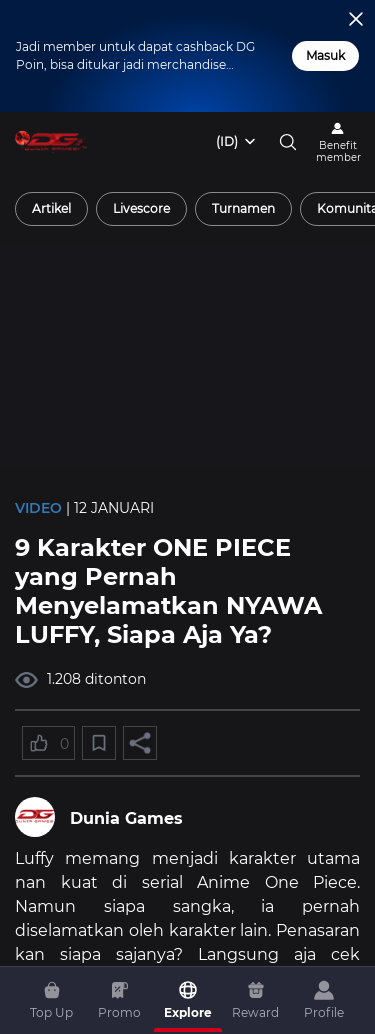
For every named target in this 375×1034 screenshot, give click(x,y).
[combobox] (237, 142)
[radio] (51, 209)
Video (38, 508)
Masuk (325, 55)
